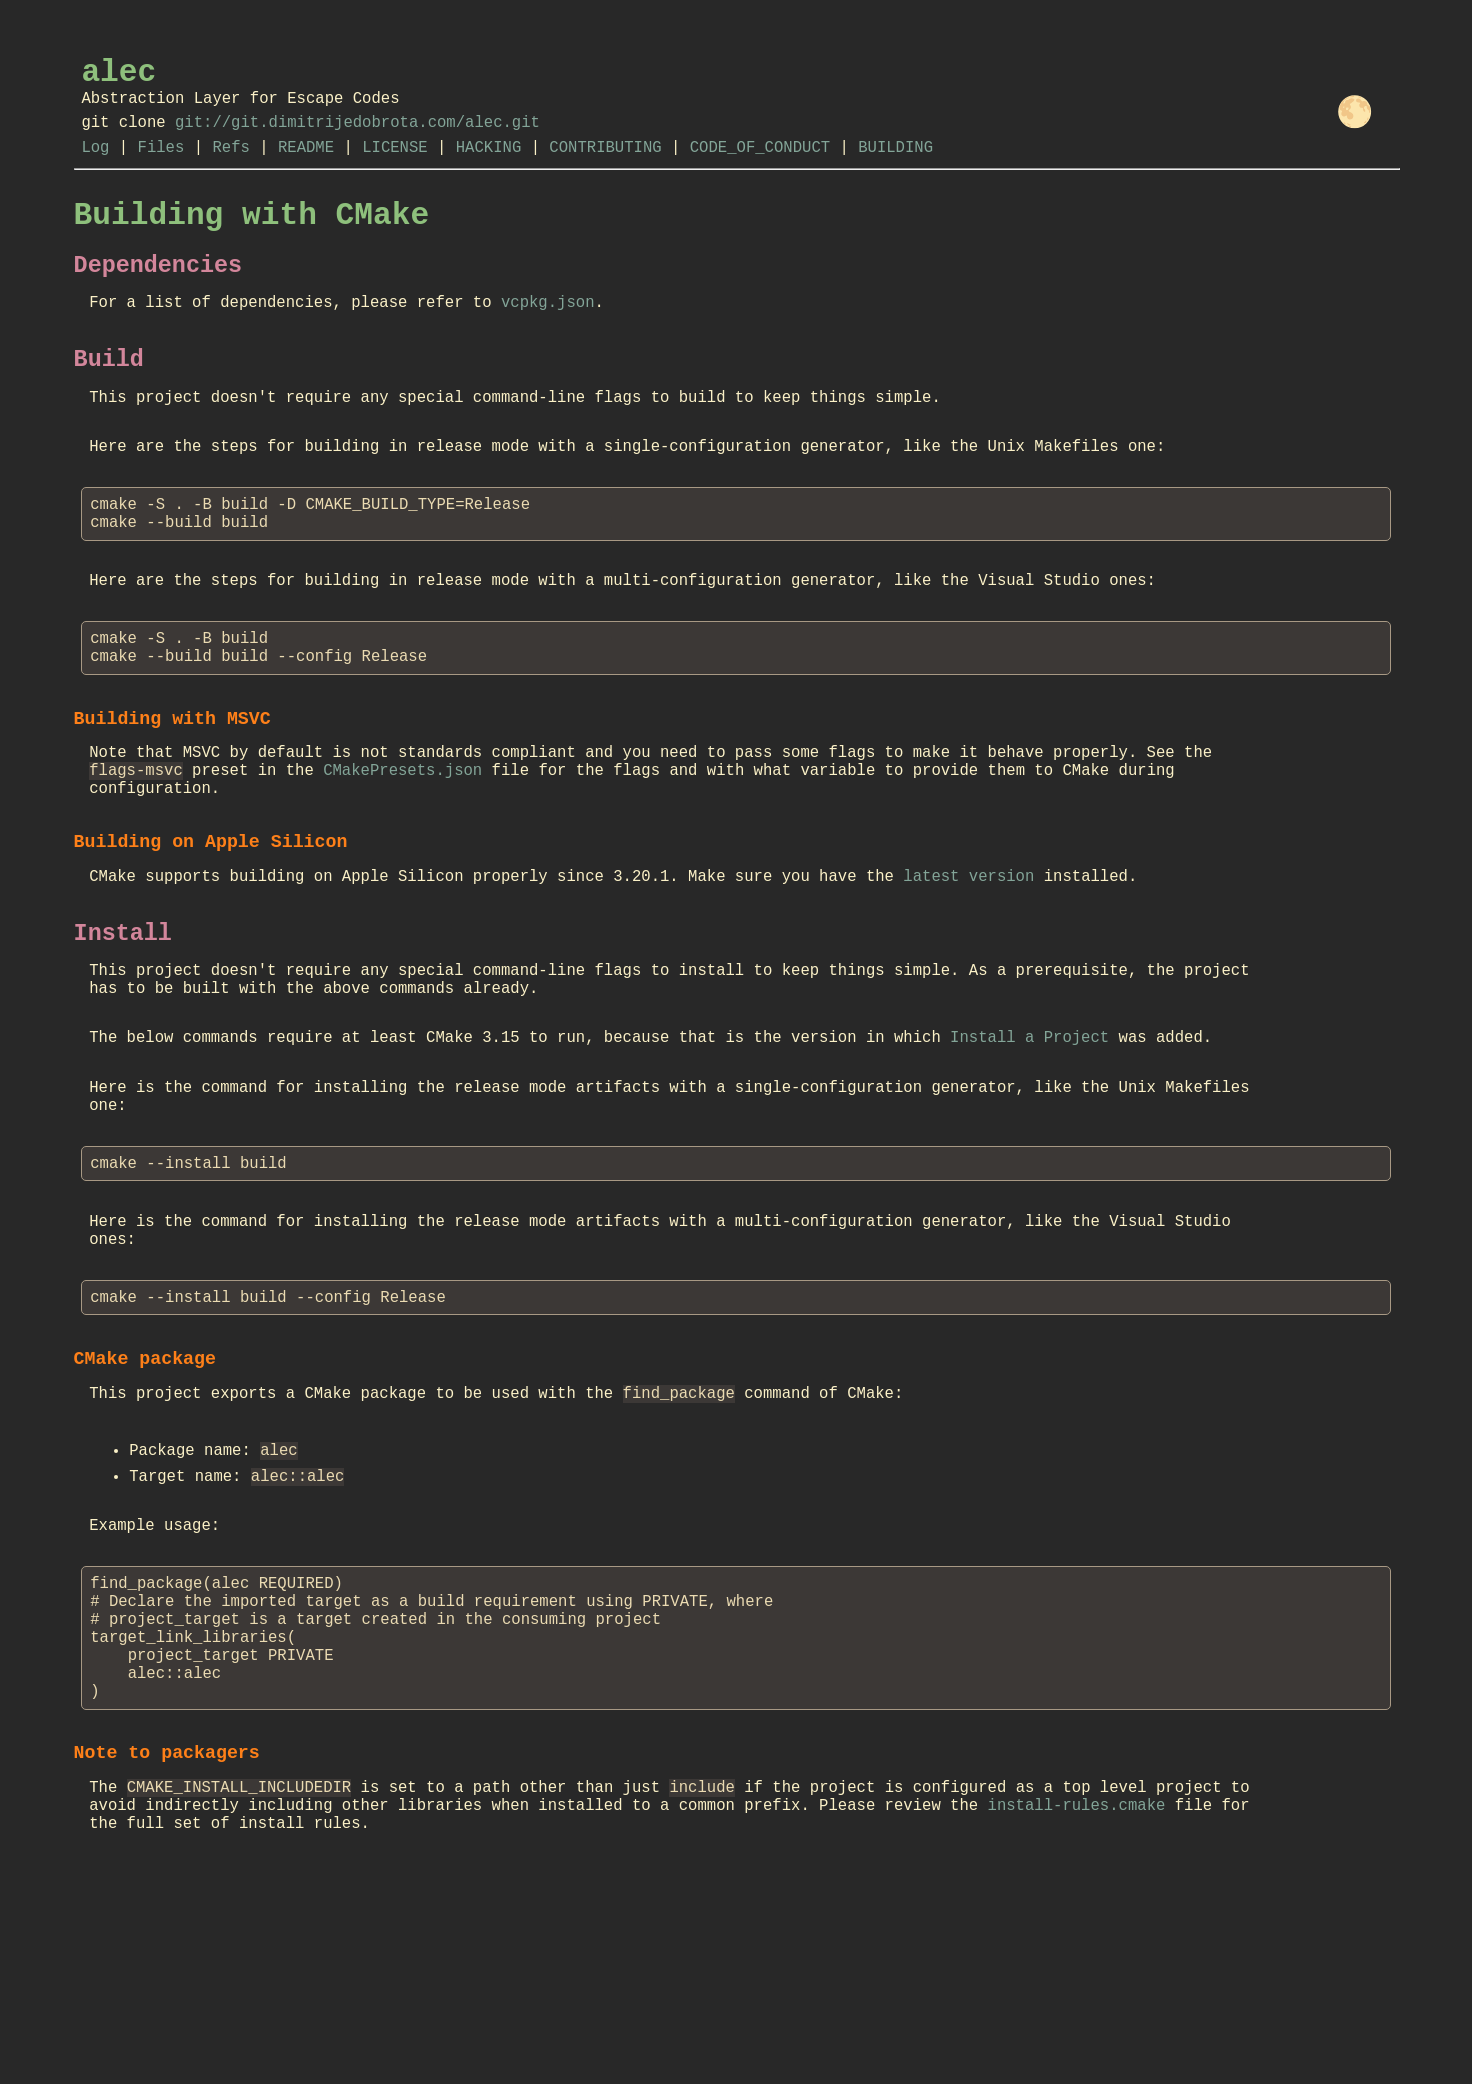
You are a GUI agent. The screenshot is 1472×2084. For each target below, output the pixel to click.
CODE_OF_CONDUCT (760, 165)
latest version (968, 971)
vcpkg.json (548, 337)
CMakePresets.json (402, 852)
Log (95, 165)
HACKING (489, 165)
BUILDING (895, 165)
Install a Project (1029, 1150)
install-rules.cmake (1076, 2004)
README (306, 165)
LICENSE (395, 165)
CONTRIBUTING (605, 165)
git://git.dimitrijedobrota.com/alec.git (357, 136)
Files (161, 165)
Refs (230, 165)
